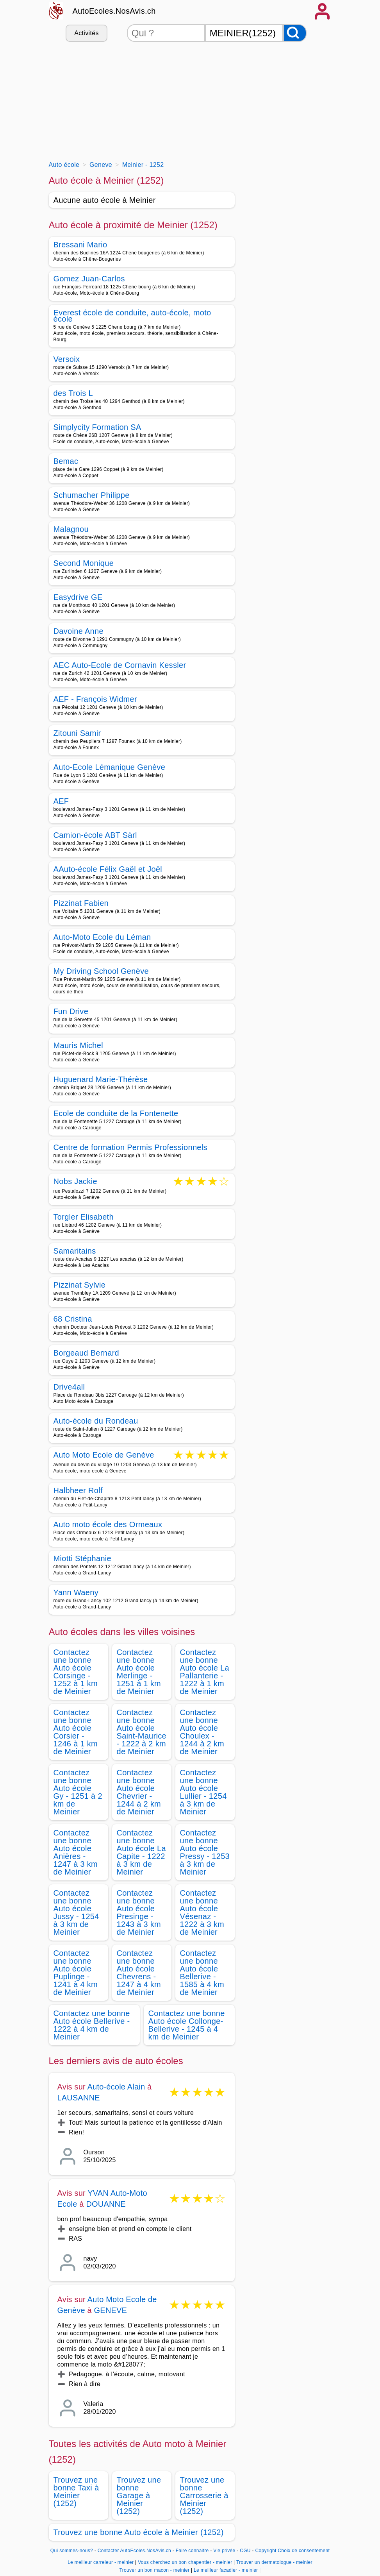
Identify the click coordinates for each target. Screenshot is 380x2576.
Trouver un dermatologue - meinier (274, 2562)
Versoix (67, 359)
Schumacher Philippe (92, 495)
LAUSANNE (78, 2097)
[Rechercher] (295, 33)
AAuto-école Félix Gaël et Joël (108, 869)
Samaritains (75, 1251)
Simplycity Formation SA (97, 427)
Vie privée (224, 2550)
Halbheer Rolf (78, 1490)
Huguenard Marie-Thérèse (101, 1079)
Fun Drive (71, 1011)
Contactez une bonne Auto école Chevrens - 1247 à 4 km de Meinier (139, 1972)
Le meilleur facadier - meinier (226, 2570)
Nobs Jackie (75, 1182)
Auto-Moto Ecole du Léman (102, 937)
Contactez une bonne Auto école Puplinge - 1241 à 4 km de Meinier (76, 1972)
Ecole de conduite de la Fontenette (116, 1113)
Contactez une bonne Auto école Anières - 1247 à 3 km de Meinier (76, 1852)
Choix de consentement (304, 2550)
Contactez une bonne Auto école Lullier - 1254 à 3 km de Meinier (203, 1792)
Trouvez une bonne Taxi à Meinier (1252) (76, 2492)
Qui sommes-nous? (71, 2550)
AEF (61, 801)
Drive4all (69, 1387)
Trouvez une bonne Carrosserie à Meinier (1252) (204, 2495)
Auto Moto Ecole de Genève (104, 1455)
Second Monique (84, 563)
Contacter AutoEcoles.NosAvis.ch (134, 2550)
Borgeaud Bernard (87, 1353)
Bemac (66, 461)
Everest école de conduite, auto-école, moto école (132, 315)
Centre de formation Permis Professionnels (130, 1147)
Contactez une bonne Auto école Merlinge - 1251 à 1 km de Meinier (139, 1672)
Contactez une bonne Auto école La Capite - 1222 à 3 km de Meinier (141, 1852)
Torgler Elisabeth (84, 1217)
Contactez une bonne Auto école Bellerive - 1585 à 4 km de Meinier (202, 1972)
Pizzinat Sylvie (80, 1285)
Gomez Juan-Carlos (89, 278)
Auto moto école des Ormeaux (108, 1524)
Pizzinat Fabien (81, 903)
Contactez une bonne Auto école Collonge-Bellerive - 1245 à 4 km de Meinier (186, 2025)
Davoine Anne (78, 631)
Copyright (265, 2550)
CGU (245, 2550)
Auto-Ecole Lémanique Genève (110, 767)
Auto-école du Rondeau (96, 1421)
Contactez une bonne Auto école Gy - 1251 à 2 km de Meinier (78, 1792)
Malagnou (71, 529)
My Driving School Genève (101, 971)
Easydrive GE (78, 597)
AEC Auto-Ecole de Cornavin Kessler (120, 665)
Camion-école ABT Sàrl (95, 835)
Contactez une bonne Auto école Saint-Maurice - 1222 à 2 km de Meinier (142, 1732)
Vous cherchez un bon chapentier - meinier (185, 2562)
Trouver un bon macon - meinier (154, 2570)
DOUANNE (105, 2204)
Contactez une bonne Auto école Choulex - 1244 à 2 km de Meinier (202, 1732)
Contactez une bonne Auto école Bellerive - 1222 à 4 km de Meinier (92, 2025)
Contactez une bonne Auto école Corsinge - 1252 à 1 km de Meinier (76, 1672)
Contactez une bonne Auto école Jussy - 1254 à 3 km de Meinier (76, 1912)
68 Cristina (73, 1319)
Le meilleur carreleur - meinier (101, 2562)
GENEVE (110, 2310)
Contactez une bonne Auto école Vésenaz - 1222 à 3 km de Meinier (202, 1912)
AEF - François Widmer (95, 699)
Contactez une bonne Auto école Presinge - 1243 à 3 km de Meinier (139, 1912)
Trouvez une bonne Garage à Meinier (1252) (139, 2495)
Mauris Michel (78, 1045)
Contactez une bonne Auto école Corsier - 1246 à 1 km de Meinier (76, 1732)
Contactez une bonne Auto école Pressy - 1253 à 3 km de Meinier (205, 1852)
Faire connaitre (192, 2550)
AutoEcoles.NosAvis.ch (114, 11)
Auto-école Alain (116, 2086)
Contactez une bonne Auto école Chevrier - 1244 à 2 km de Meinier (139, 1792)
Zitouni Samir (77, 733)
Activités (86, 33)
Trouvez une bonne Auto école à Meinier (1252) (139, 2532)
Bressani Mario (80, 245)
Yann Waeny (76, 1592)
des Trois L (73, 393)
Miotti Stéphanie (83, 1558)
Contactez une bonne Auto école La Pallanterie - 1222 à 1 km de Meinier (204, 1672)
